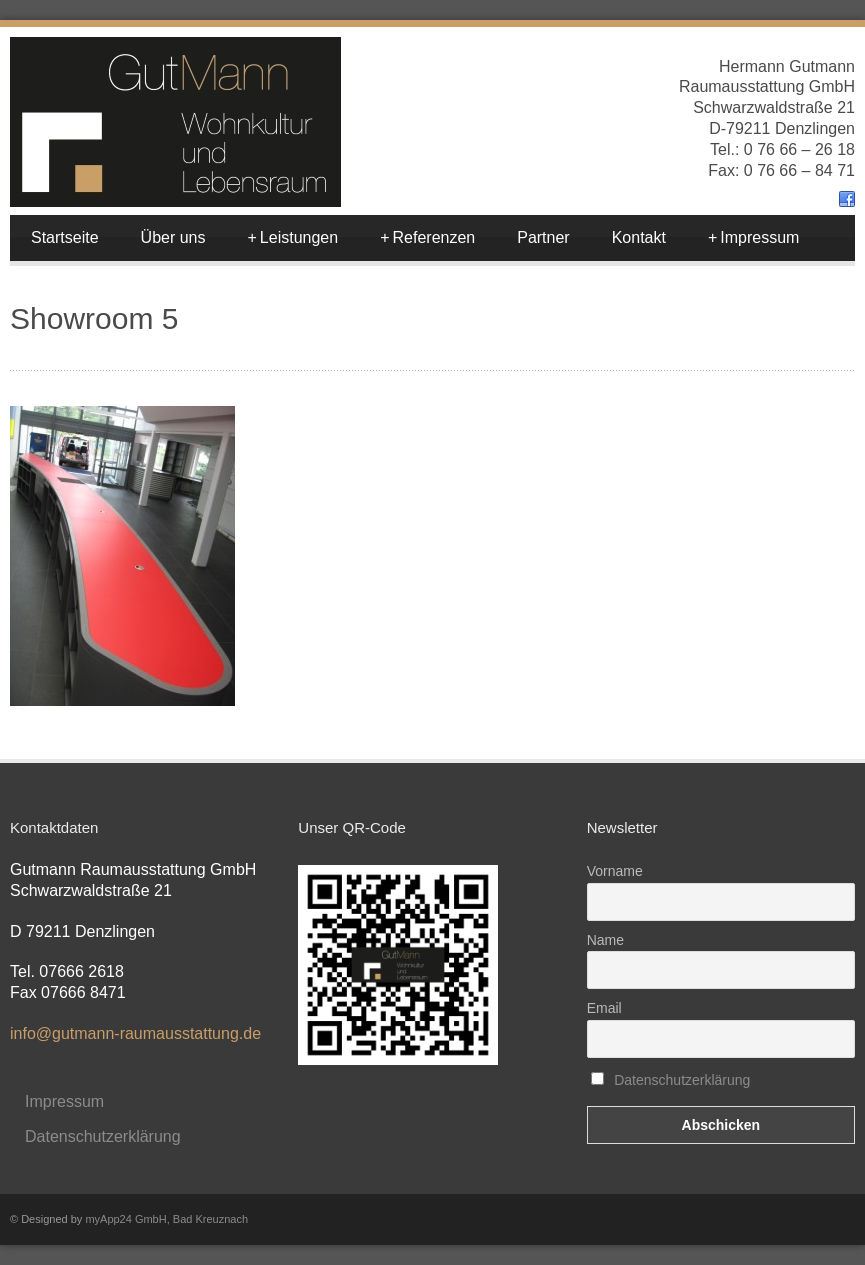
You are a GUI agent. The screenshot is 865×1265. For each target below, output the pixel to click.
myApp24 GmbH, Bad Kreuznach (166, 1219)
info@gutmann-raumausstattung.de (135, 1033)
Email (604, 1008)
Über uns (173, 237)
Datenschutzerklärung (103, 1136)
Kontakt (639, 237)
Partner (543, 237)
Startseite (65, 237)
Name (605, 940)
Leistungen (293, 238)
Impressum (753, 238)
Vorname (615, 871)
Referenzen (427, 238)
